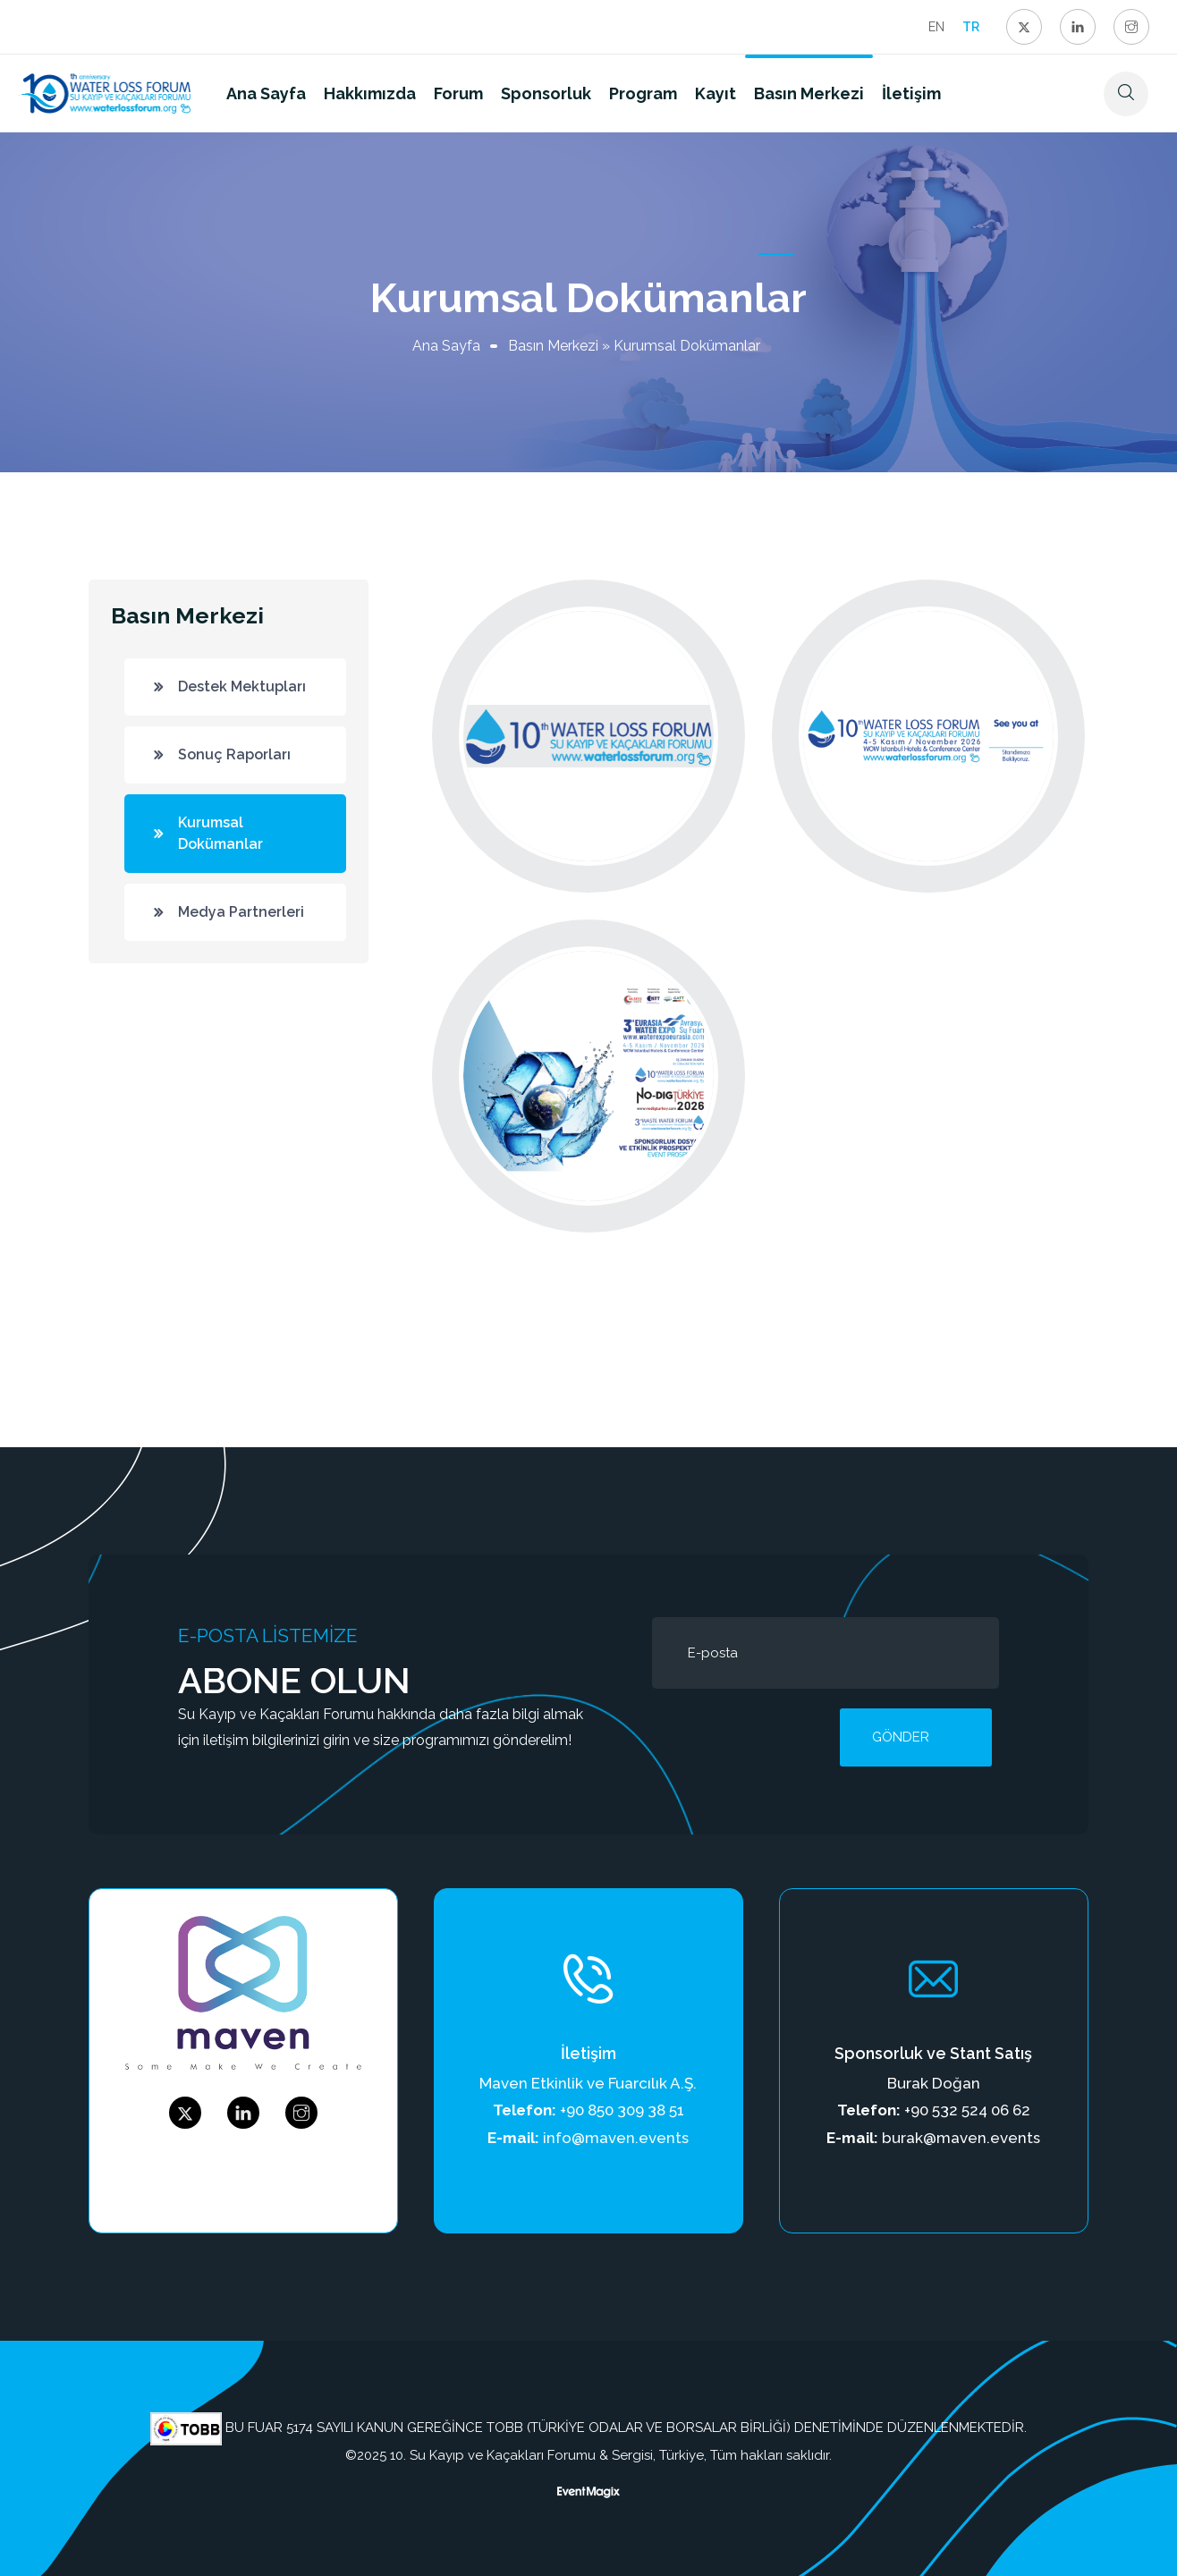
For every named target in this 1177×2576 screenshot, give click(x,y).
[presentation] (788, 1737)
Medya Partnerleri (241, 911)
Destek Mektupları (242, 686)
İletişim (911, 93)
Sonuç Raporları (234, 754)
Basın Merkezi (809, 93)
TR (970, 27)
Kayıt (715, 93)
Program (643, 93)
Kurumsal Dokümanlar (220, 833)
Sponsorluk (546, 93)
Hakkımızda (370, 93)
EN (936, 27)
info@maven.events (616, 2138)
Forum (458, 93)
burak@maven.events (961, 2138)
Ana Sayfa (266, 93)
